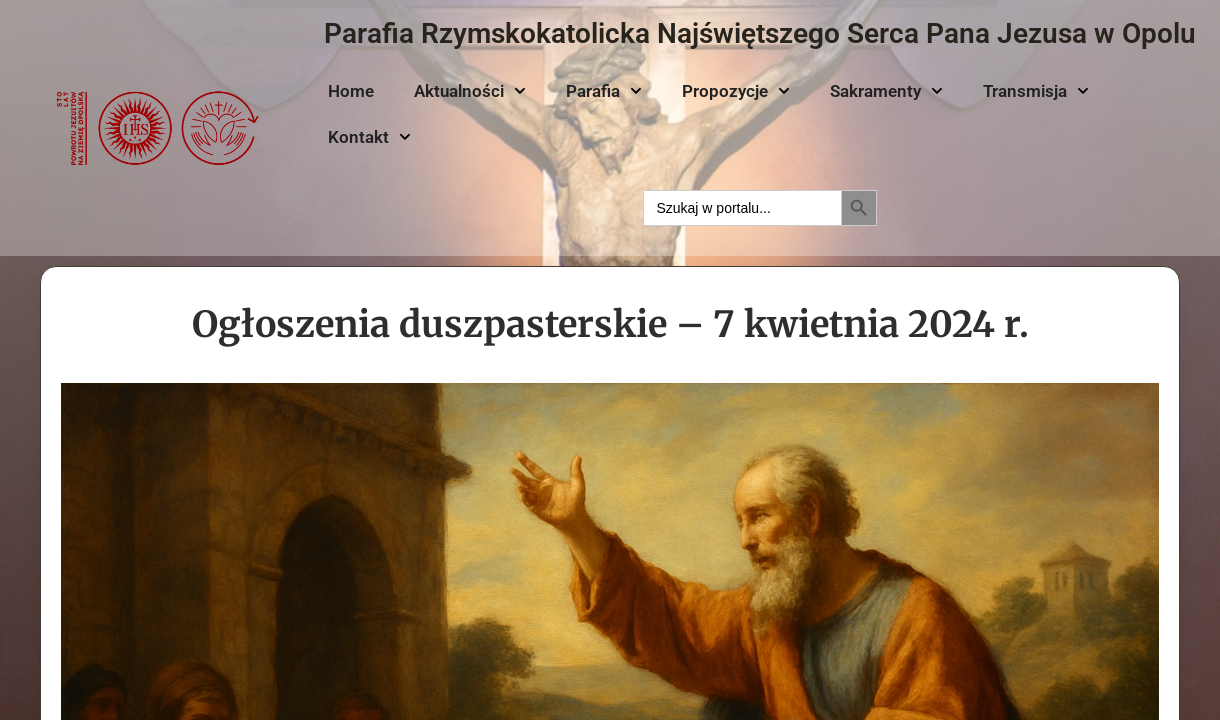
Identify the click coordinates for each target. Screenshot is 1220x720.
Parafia (604, 91)
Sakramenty (886, 91)
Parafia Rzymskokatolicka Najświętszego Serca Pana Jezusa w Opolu (760, 33)
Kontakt (369, 137)
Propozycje (736, 91)
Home (351, 91)
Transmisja (1036, 91)
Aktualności (470, 91)
